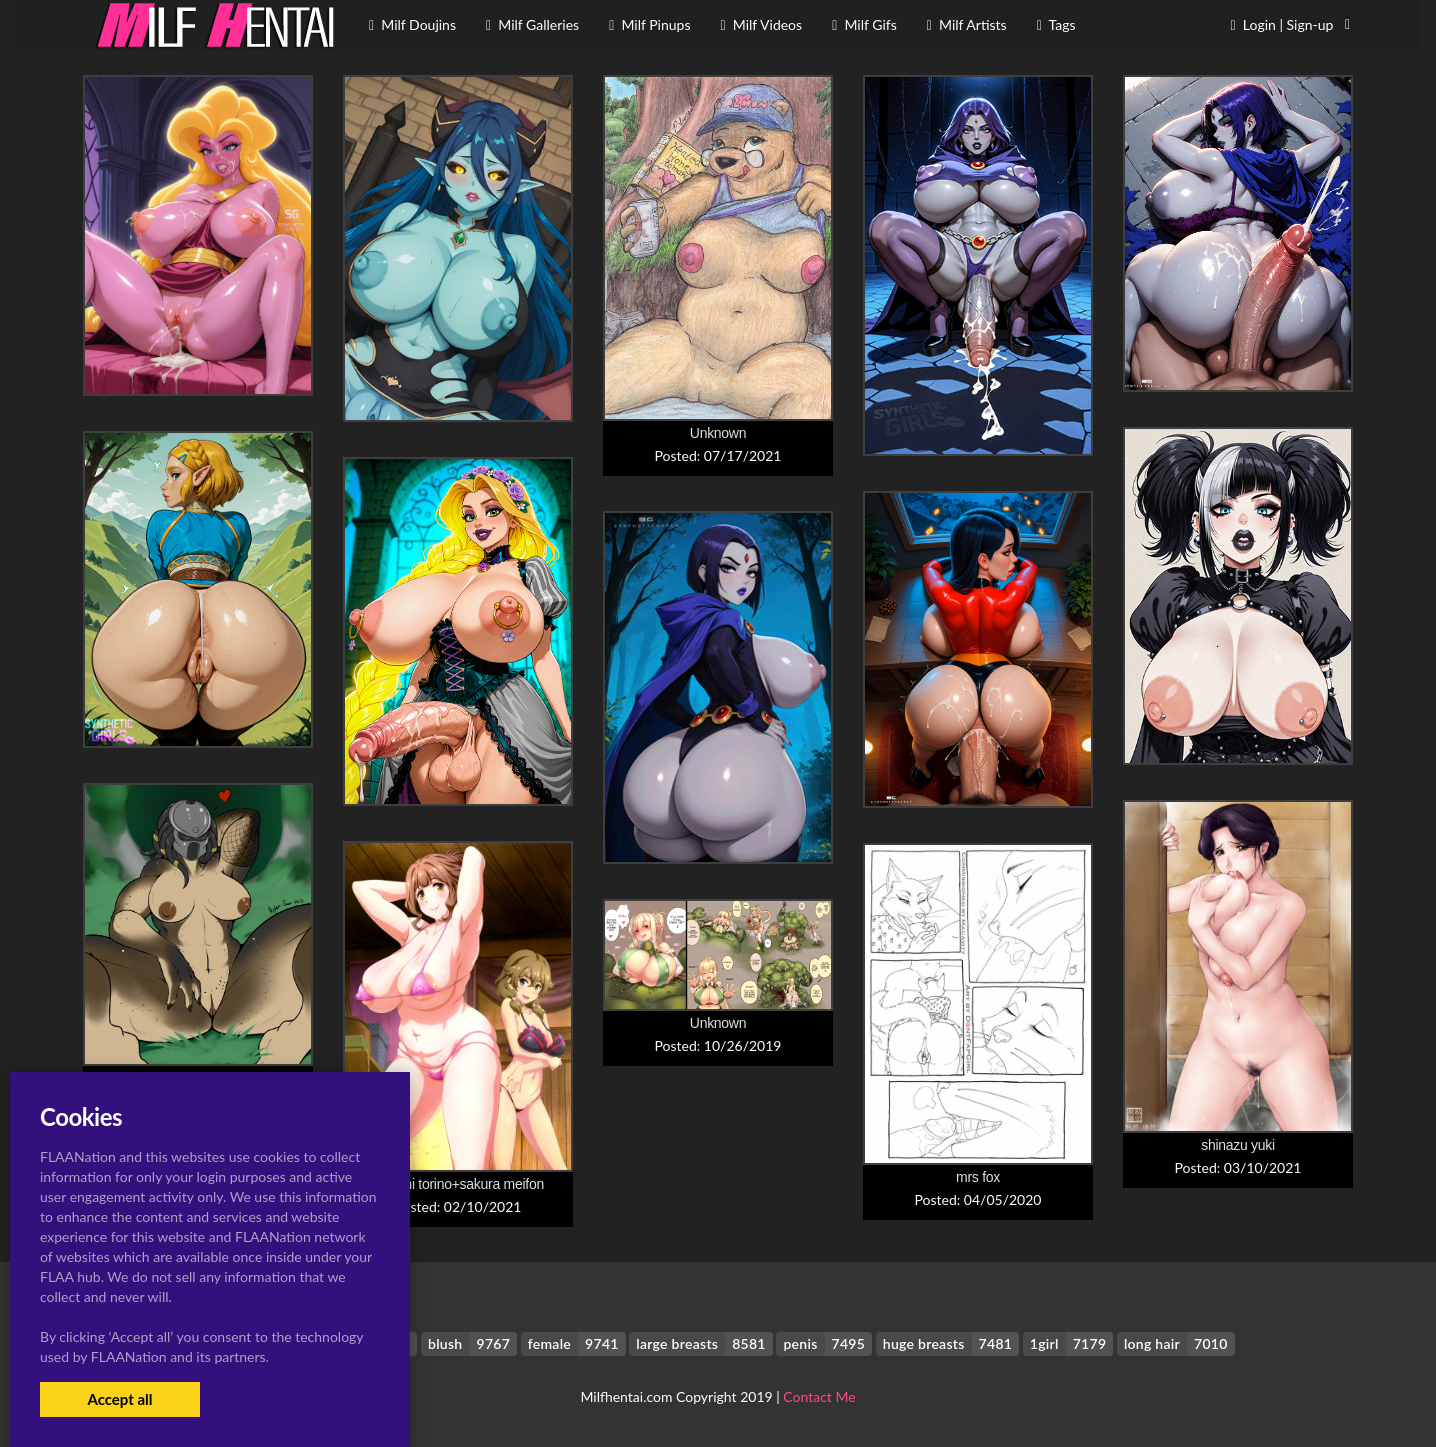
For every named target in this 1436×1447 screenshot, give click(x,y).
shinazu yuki (1238, 1145)
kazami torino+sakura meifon (458, 1184)
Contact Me (819, 1396)
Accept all (119, 1399)
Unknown (718, 433)
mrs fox (978, 1177)
